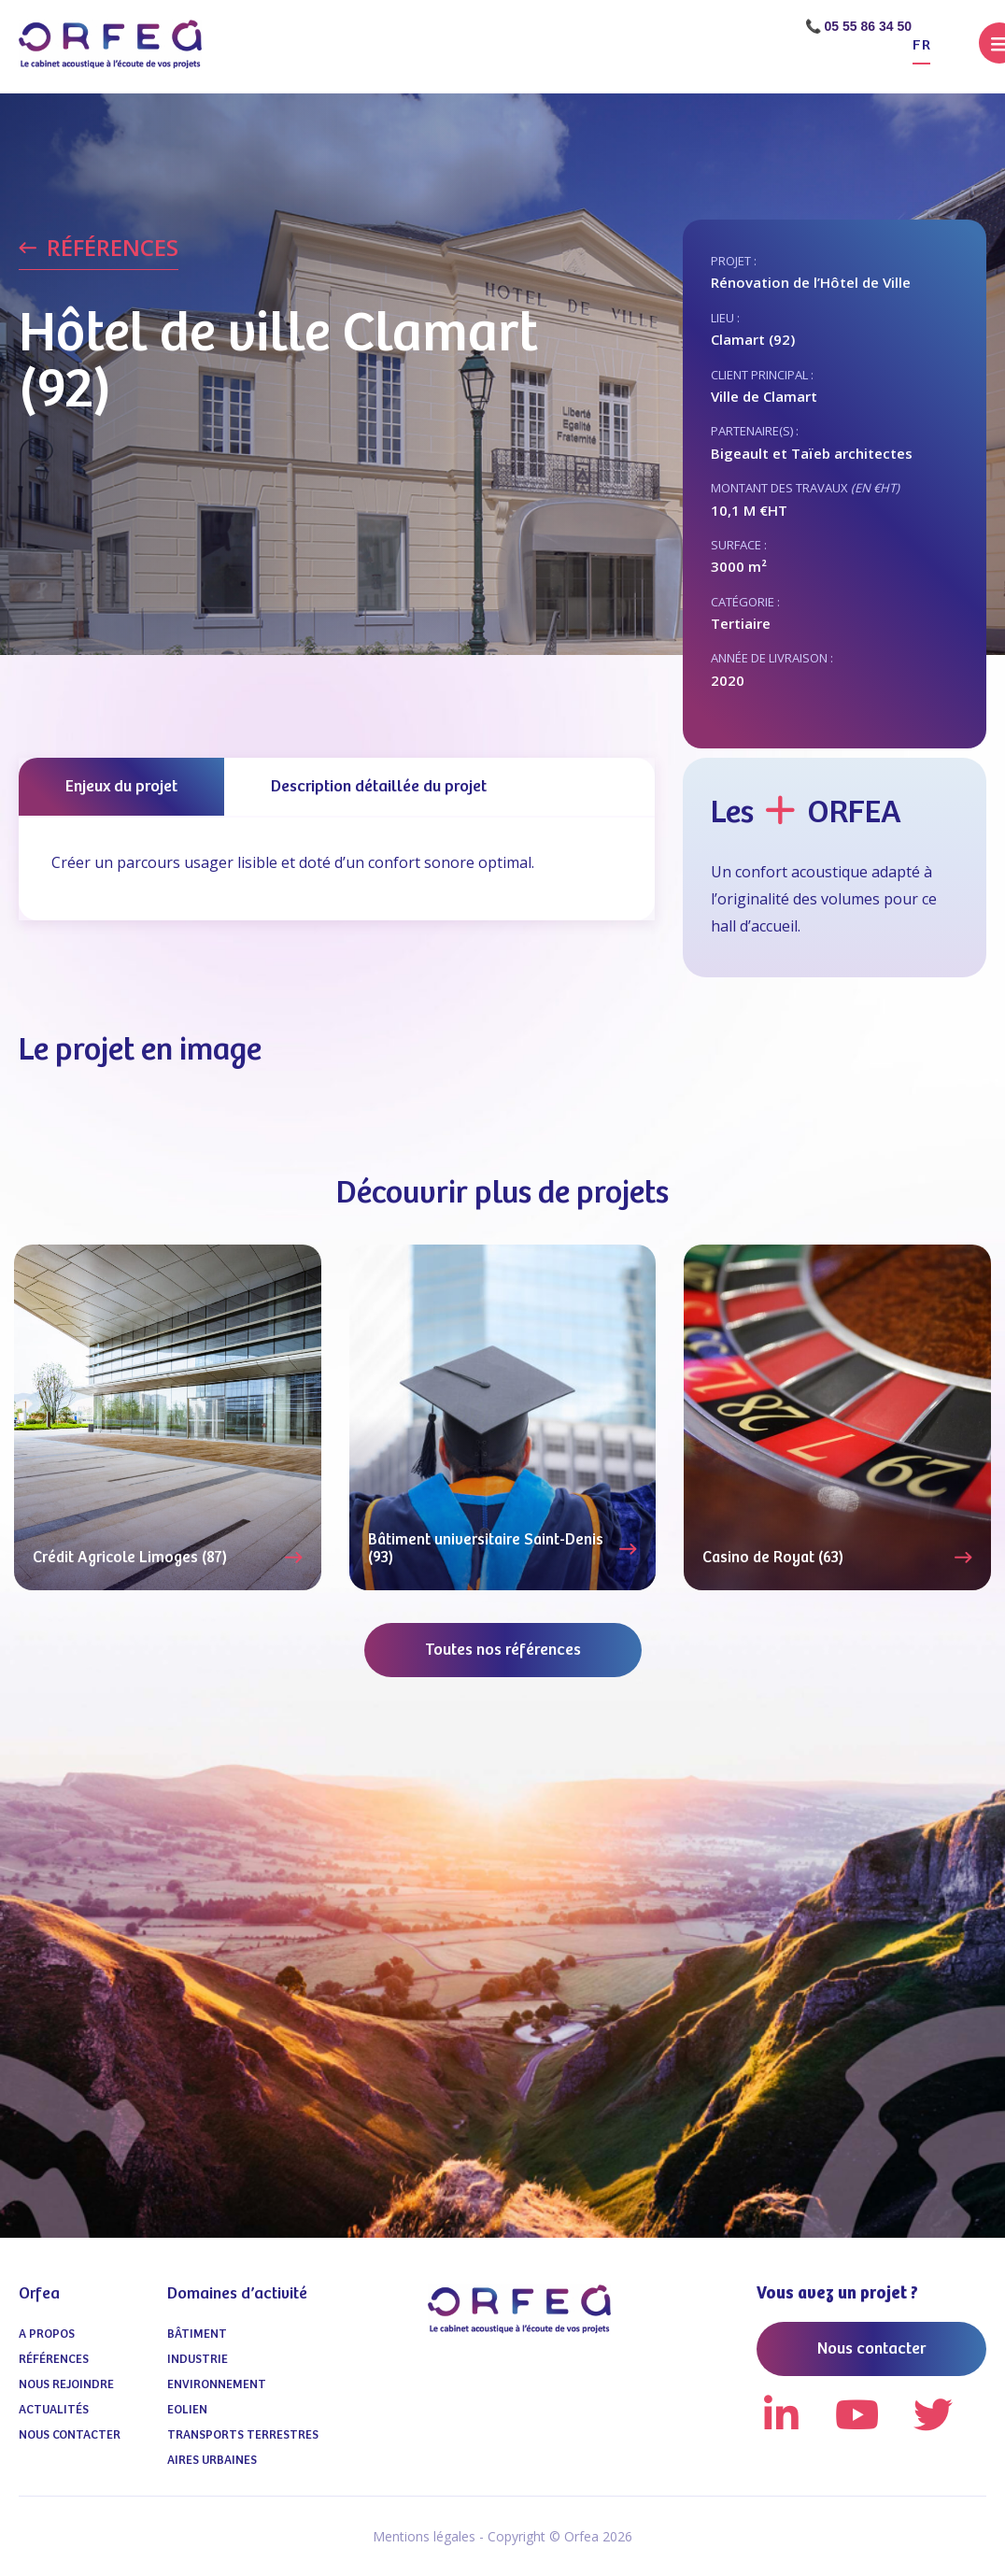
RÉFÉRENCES (112, 249)
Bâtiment (197, 2334)
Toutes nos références (503, 1650)
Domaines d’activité (237, 2293)
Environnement (216, 2385)
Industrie (197, 2360)
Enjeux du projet (121, 786)
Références (54, 2360)
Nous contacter (69, 2435)
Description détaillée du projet (379, 786)
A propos (47, 2334)
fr (921, 45)
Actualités (54, 2410)
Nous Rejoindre (66, 2385)
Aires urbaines (212, 2461)
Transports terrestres (242, 2435)
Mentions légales (424, 2536)
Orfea (39, 2293)
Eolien (187, 2410)
